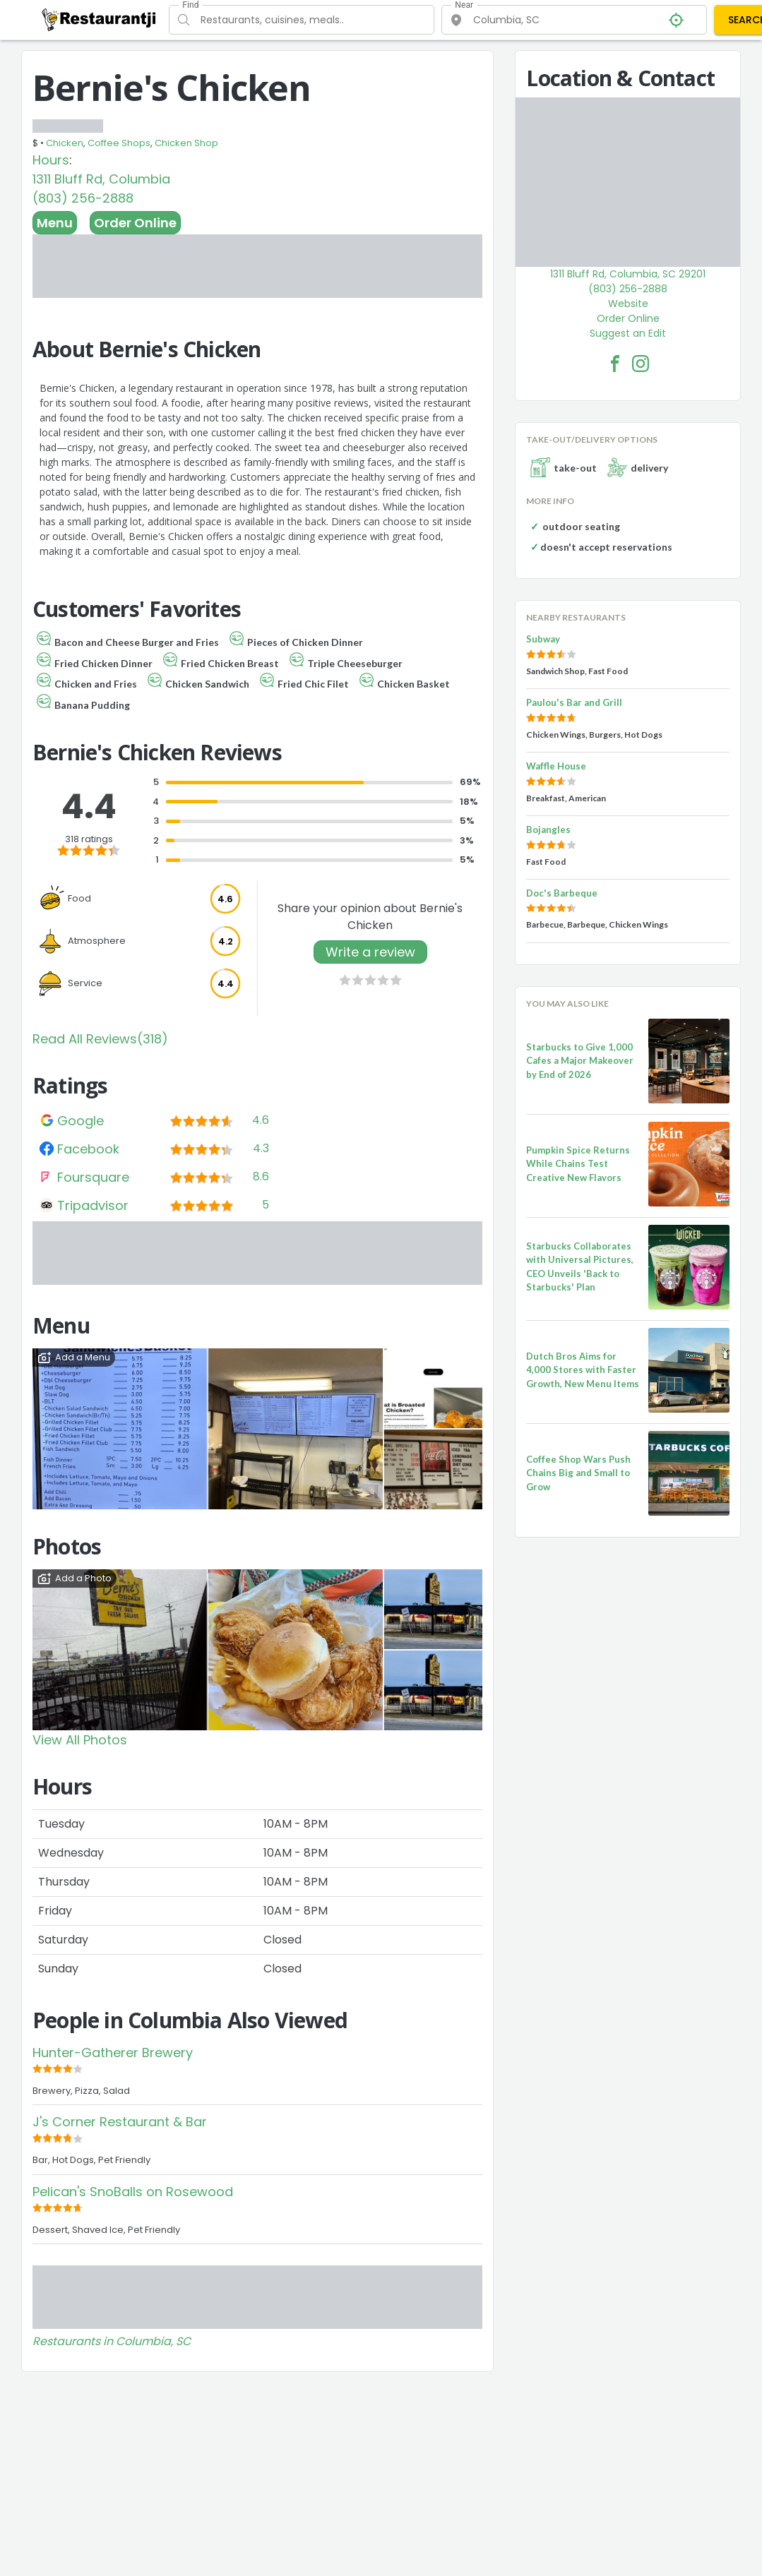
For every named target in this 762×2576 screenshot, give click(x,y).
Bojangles (548, 829)
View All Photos (79, 1740)
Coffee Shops (119, 143)
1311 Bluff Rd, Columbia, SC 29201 (628, 274)
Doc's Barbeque (561, 893)
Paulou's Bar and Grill (574, 702)
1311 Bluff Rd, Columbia (101, 179)
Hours (50, 160)
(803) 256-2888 (82, 198)
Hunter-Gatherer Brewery (112, 2052)
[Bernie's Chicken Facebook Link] (615, 363)
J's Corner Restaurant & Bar (119, 2122)
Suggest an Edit (628, 333)
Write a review (370, 952)
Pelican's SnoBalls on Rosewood (132, 2191)
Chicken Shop (186, 143)
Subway (543, 639)
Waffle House (556, 766)
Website (628, 303)
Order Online (135, 223)
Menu (55, 223)
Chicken (64, 143)
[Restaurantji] (99, 19)
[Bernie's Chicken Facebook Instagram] (640, 363)
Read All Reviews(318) (100, 1039)
